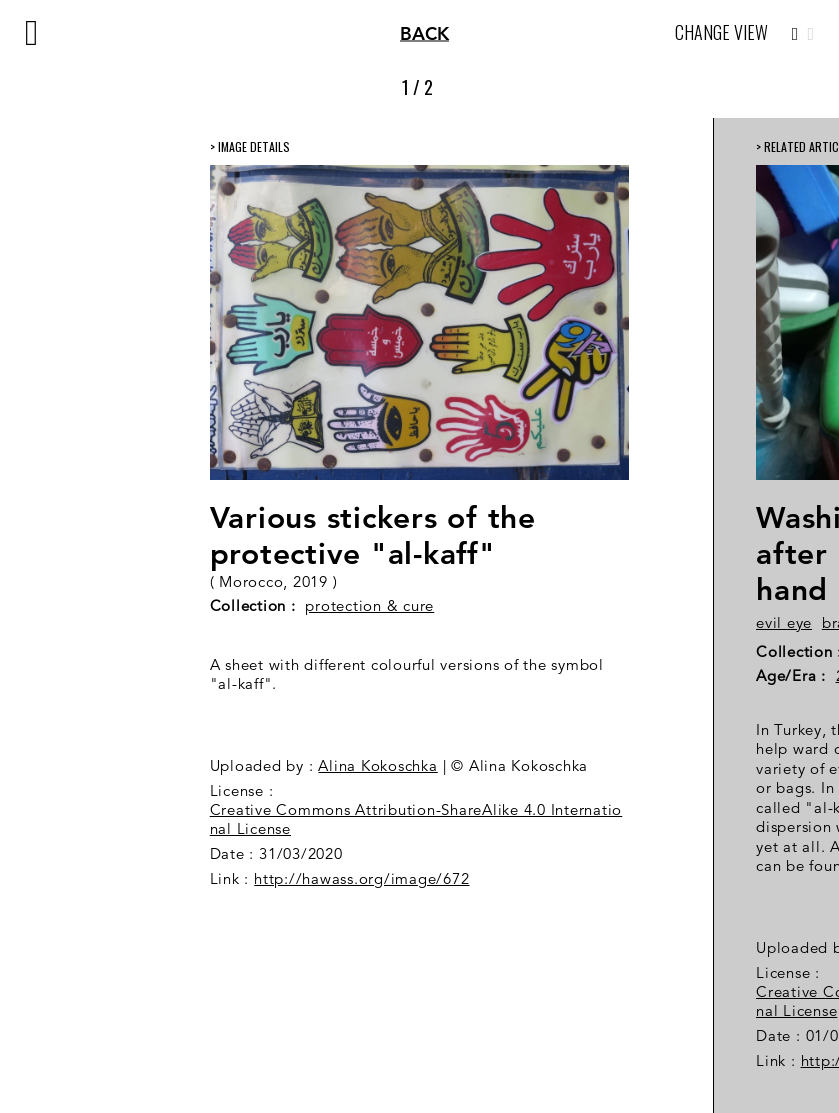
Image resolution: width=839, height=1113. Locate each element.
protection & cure (369, 605)
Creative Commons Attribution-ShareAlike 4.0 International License (416, 819)
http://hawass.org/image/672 (361, 878)
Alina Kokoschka (377, 765)
